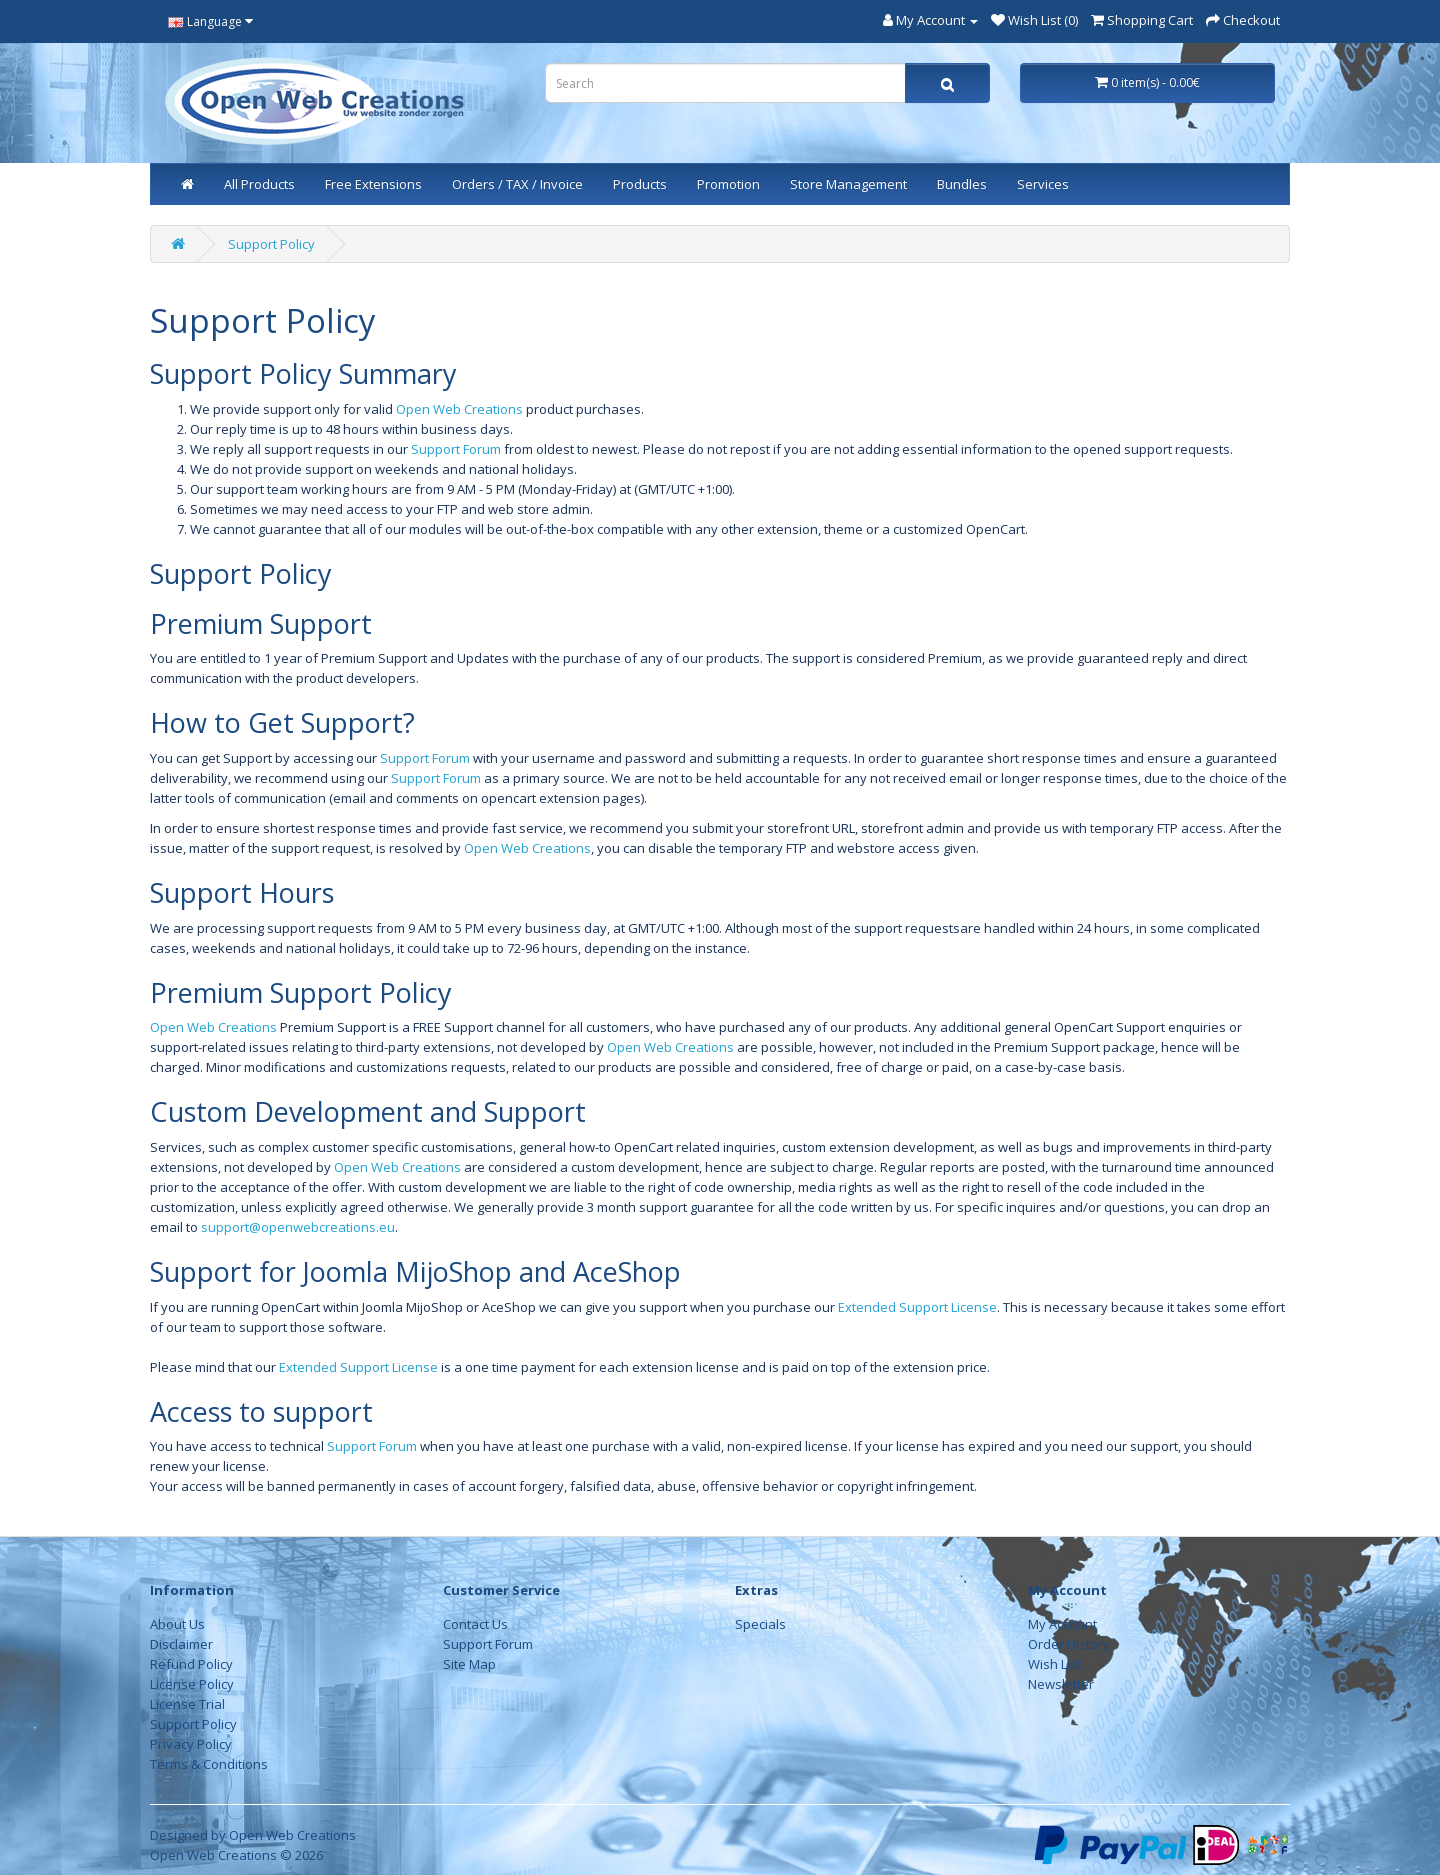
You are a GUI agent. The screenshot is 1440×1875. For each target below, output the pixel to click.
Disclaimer (181, 1644)
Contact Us (475, 1624)
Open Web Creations (459, 409)
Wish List (1054, 1664)
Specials (760, 1624)
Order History (1069, 1644)
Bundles (962, 184)
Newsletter (1061, 1684)
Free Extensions (373, 184)
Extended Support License (917, 1307)
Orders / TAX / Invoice (517, 184)
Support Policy (271, 244)
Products (640, 184)
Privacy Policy (191, 1744)
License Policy (192, 1684)
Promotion (728, 184)
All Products (259, 184)
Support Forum (456, 449)
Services (1043, 184)
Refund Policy (191, 1664)
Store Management (848, 184)
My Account (1062, 1624)
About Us (177, 1624)
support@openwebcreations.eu (298, 1227)
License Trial (187, 1704)
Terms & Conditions (209, 1764)
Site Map (469, 1664)
